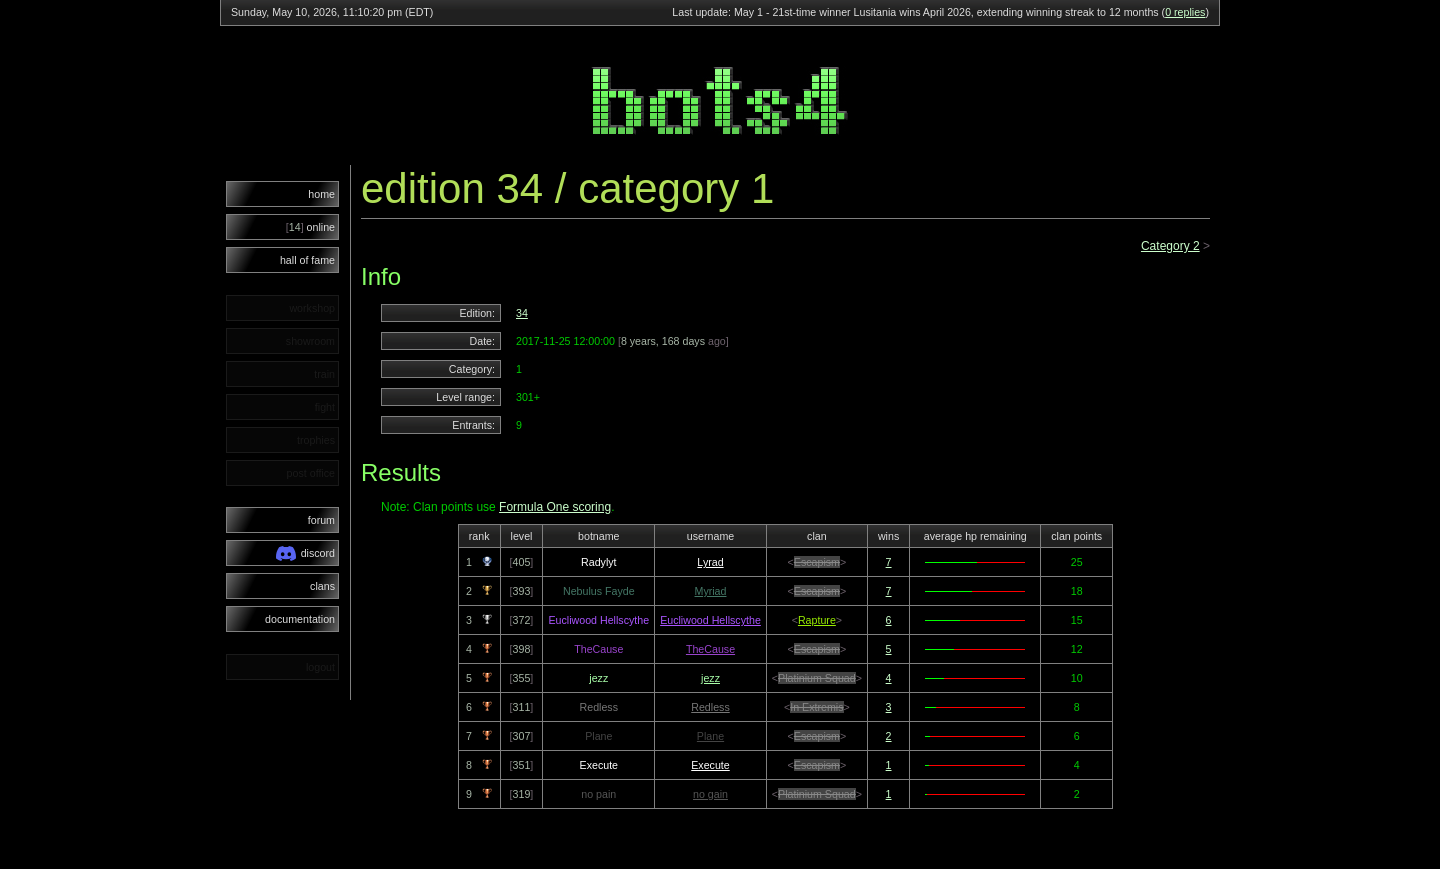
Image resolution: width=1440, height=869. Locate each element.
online (310, 227)
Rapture (817, 620)
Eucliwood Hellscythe (710, 620)
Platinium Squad (817, 678)
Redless (710, 707)
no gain (710, 794)
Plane (710, 736)
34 (522, 313)
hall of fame (307, 260)
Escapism (817, 562)
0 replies (1185, 12)
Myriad (711, 591)
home (321, 194)
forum (321, 520)
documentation (300, 619)
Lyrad (710, 562)
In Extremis (816, 707)
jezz (710, 678)
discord (305, 553)
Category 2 (1170, 246)
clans (322, 586)
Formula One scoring (555, 507)
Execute (710, 765)
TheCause (710, 649)
